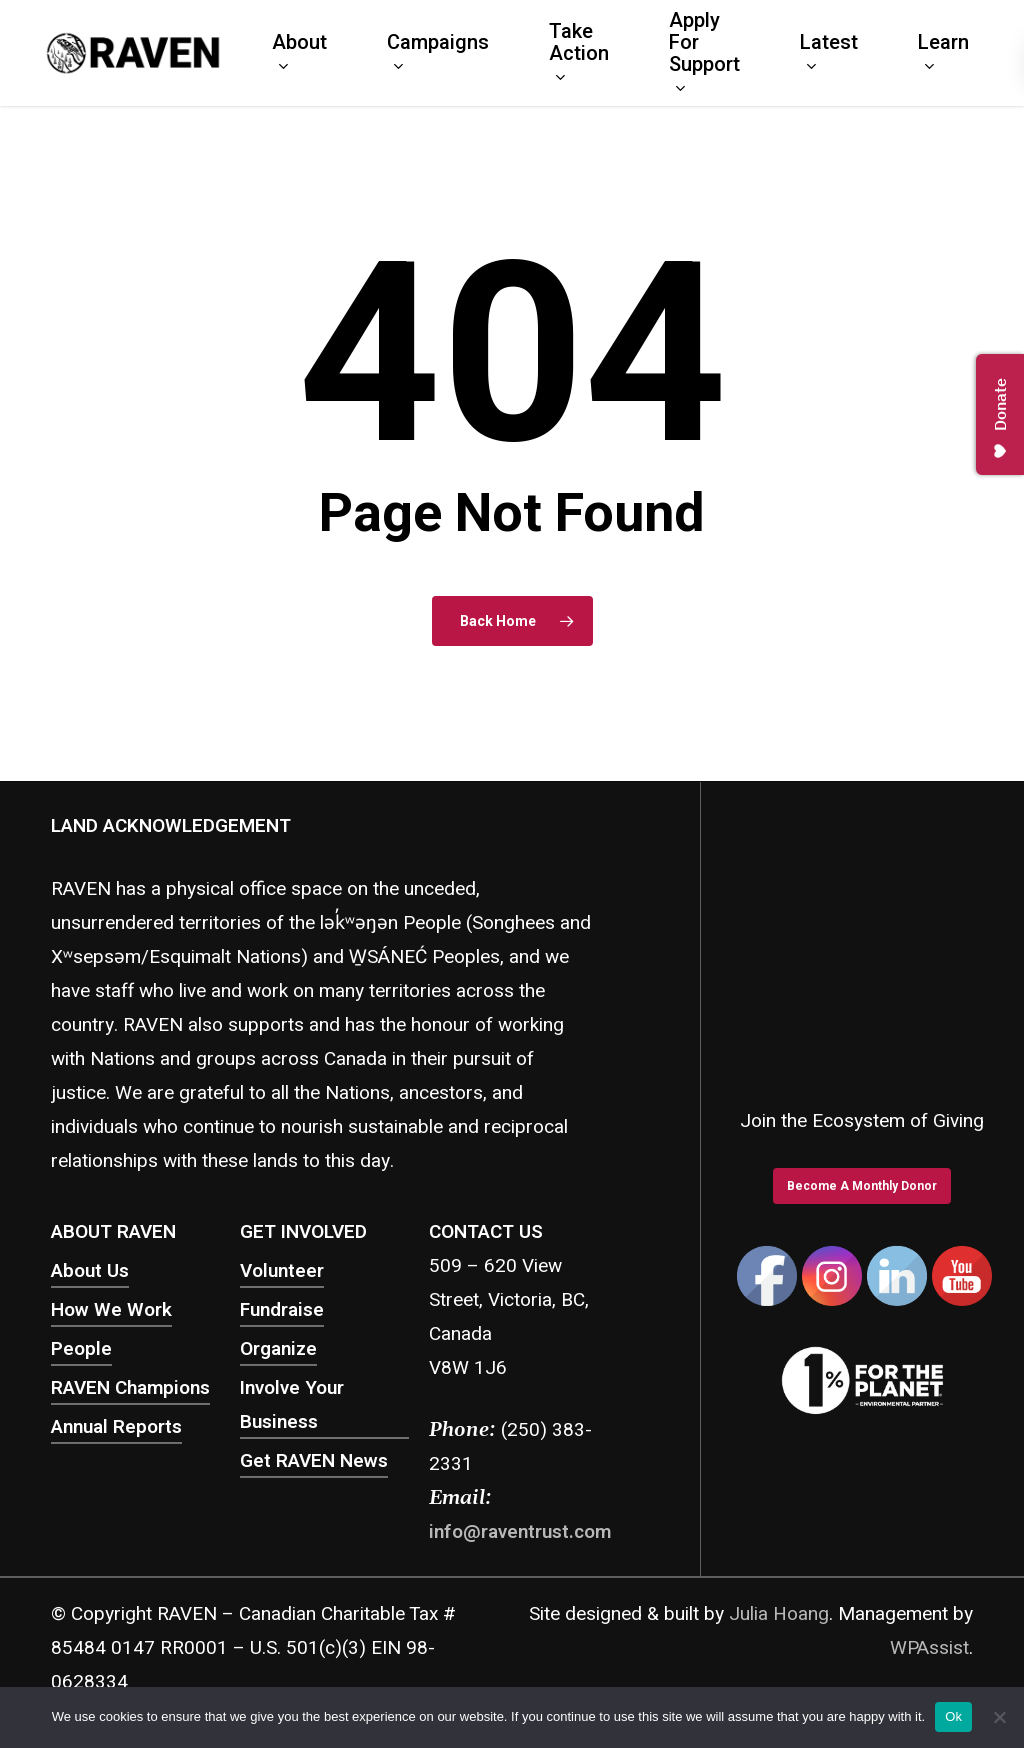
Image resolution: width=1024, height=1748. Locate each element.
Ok (953, 1716)
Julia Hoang (779, 1614)
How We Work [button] (111, 1310)
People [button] (81, 1349)
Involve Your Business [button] (292, 1405)
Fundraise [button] (282, 1310)
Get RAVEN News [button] (314, 1461)
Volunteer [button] (282, 1271)
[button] (862, 1186)
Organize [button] (278, 1349)
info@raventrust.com (520, 1532)
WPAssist (929, 1648)
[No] (999, 1717)
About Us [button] (90, 1271)
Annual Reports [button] (116, 1427)
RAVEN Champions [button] (130, 1388)
